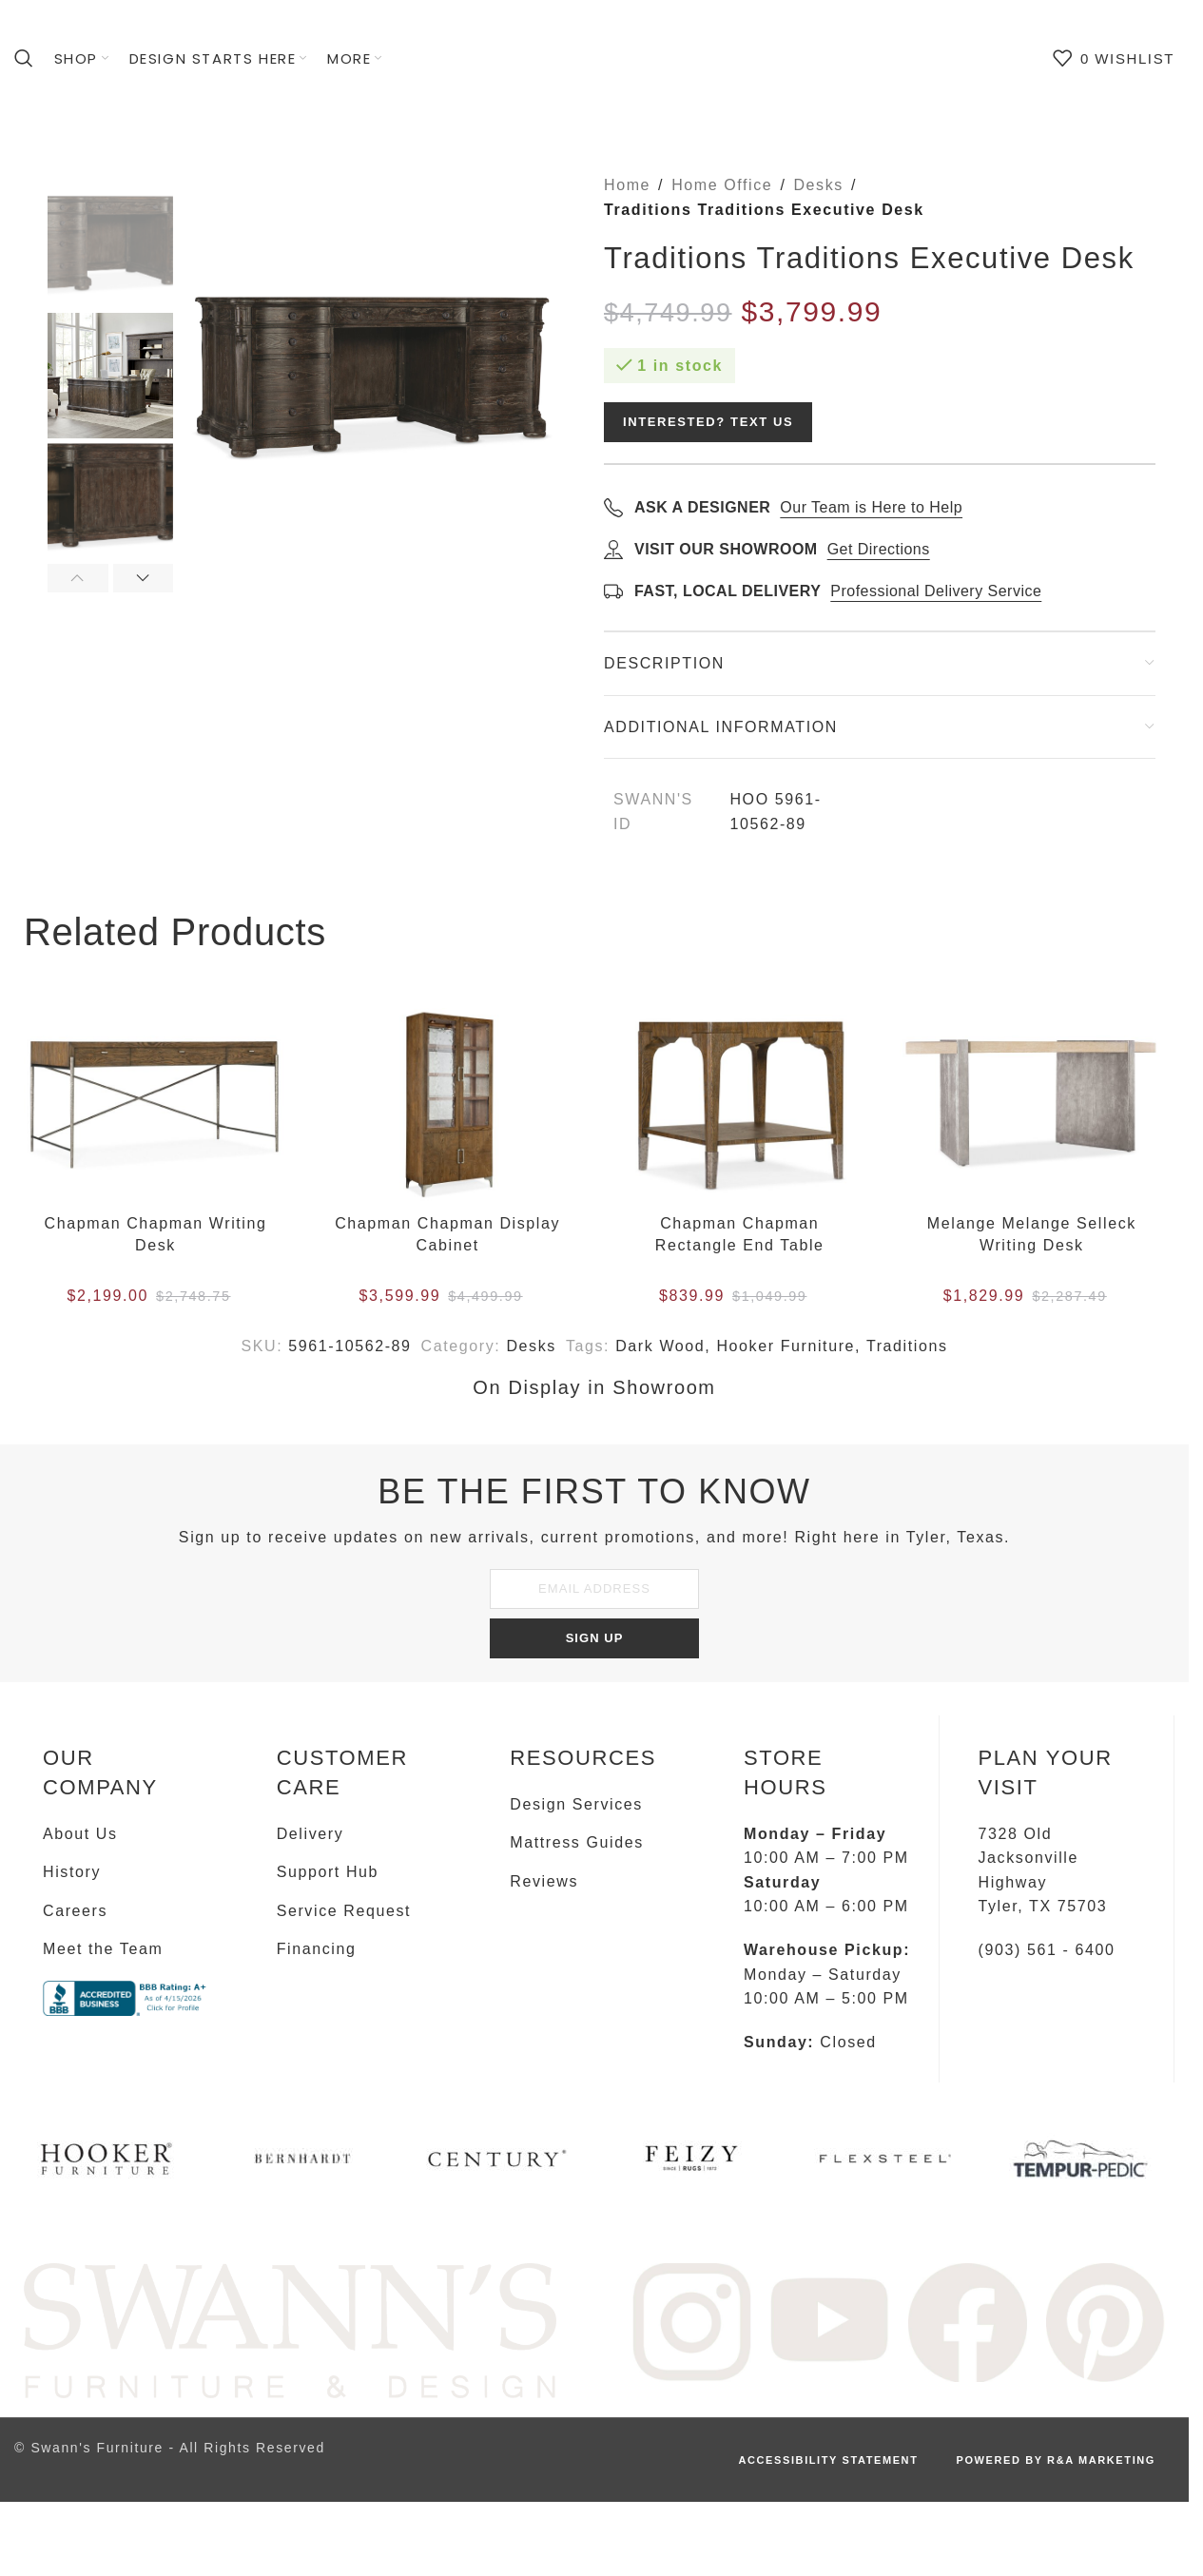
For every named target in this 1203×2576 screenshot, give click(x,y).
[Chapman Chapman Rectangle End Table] (739, 1107)
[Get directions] (613, 548)
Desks (818, 185)
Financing (317, 1949)
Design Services (576, 1804)
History (72, 1872)
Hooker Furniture (785, 1346)
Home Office (721, 185)
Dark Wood (660, 1346)
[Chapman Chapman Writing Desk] (155, 1107)
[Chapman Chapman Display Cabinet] (447, 1107)
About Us (80, 1834)
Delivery (310, 1834)
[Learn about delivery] (613, 590)
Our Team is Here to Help (871, 507)
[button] (78, 578)
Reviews (544, 1881)
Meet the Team (103, 1949)
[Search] (25, 58)
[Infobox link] (108, 2165)
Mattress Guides (576, 1842)
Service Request (344, 1911)
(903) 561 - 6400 (1046, 1950)
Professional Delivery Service (935, 591)
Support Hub (327, 1872)
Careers (75, 1911)
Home (627, 185)
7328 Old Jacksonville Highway (1027, 1858)
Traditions (907, 1346)
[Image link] (290, 2330)
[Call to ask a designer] (613, 506)
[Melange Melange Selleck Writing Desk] (1031, 1107)
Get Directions (878, 549)
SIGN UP (595, 1638)
